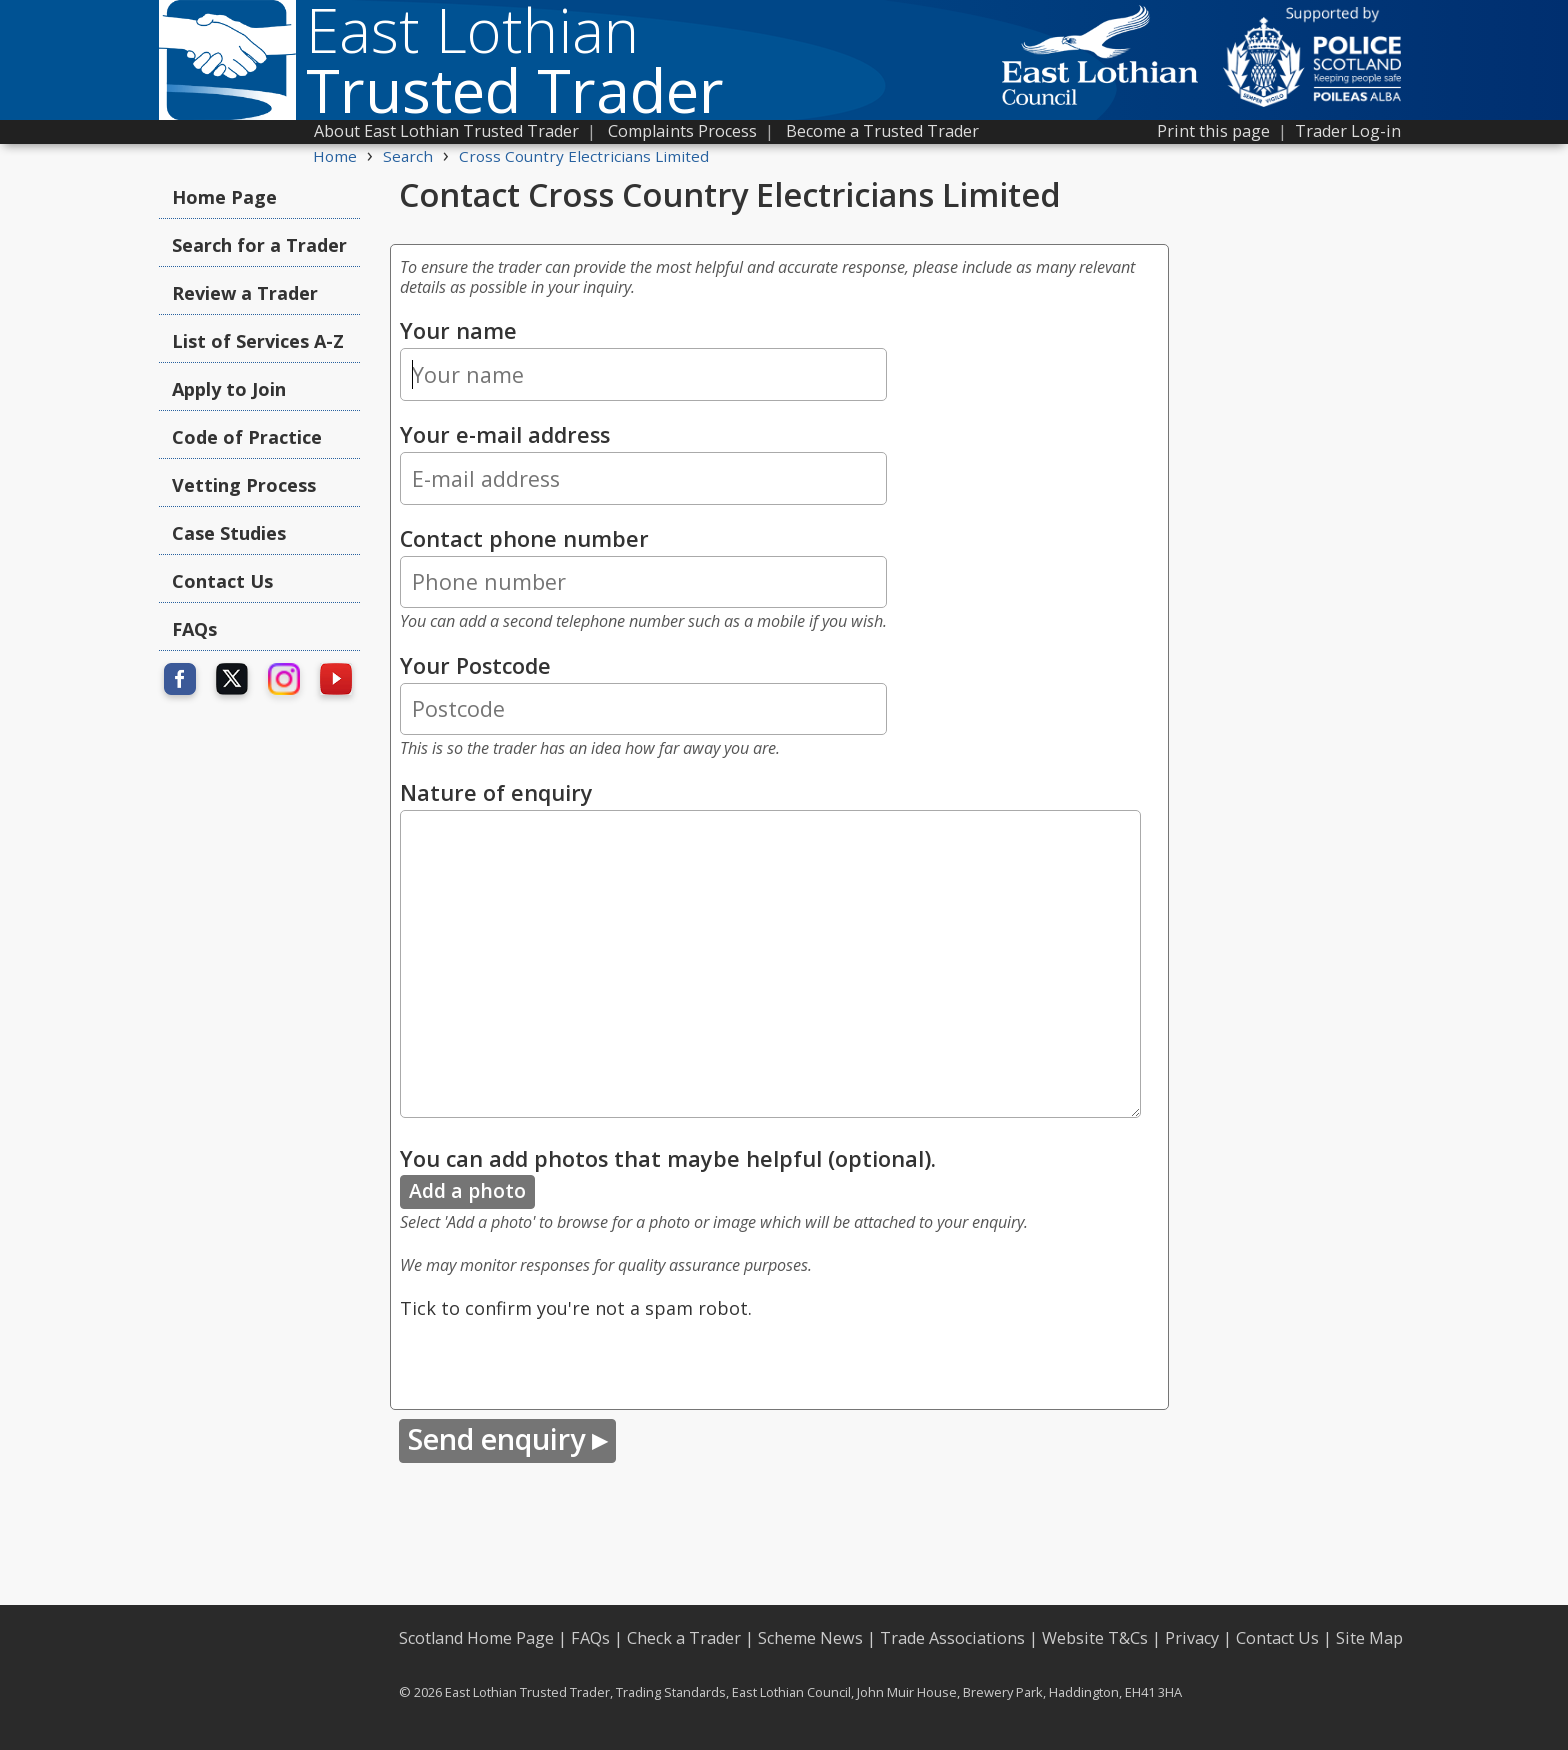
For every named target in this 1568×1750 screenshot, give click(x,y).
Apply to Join (229, 389)
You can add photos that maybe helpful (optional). (668, 1158)
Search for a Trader (259, 245)
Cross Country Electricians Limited (584, 156)
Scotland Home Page (476, 1638)
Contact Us (222, 581)
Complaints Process (682, 131)
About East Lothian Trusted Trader (446, 131)
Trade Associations (952, 1638)
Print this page (1213, 131)
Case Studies (229, 533)
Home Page (224, 197)
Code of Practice (247, 437)
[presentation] (552, 1361)
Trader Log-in (1348, 131)
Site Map (1369, 1638)
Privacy (1192, 1638)
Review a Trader (245, 293)
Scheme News (810, 1638)
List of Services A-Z (258, 341)
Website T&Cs (1095, 1638)
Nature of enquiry (496, 792)
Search (408, 156)
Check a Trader (684, 1638)
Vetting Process (244, 485)
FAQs (194, 629)
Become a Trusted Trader (882, 131)
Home (335, 156)
